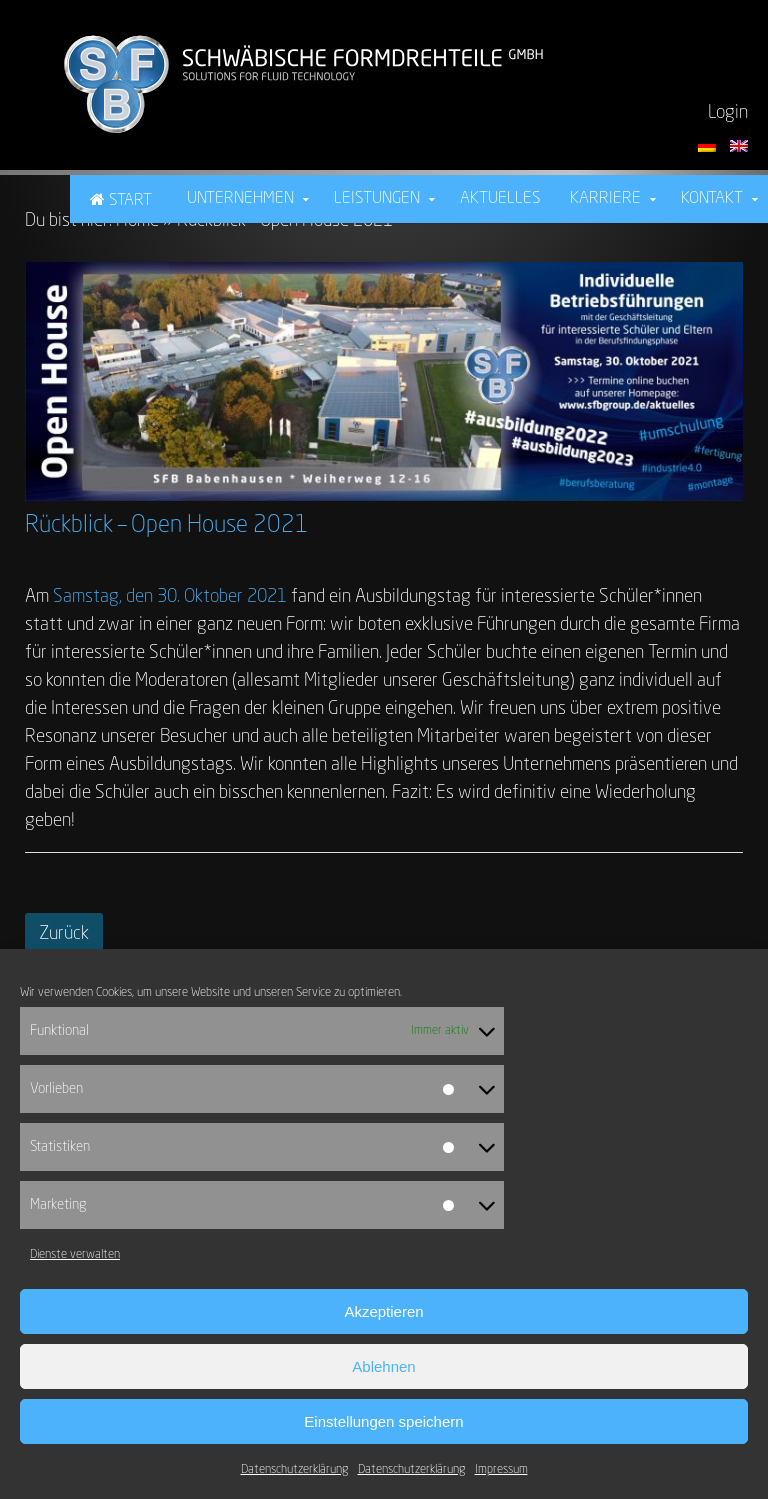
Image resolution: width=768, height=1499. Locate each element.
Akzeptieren (383, 1311)
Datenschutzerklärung (294, 1470)
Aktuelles (500, 199)
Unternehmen (240, 199)
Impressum (501, 1470)
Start (130, 201)
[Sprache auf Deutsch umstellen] (709, 146)
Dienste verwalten (75, 1255)
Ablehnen (383, 1366)
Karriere (605, 199)
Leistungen (377, 199)
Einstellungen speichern (383, 1421)
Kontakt (712, 199)
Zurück (64, 934)
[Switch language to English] (739, 146)
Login (728, 113)
